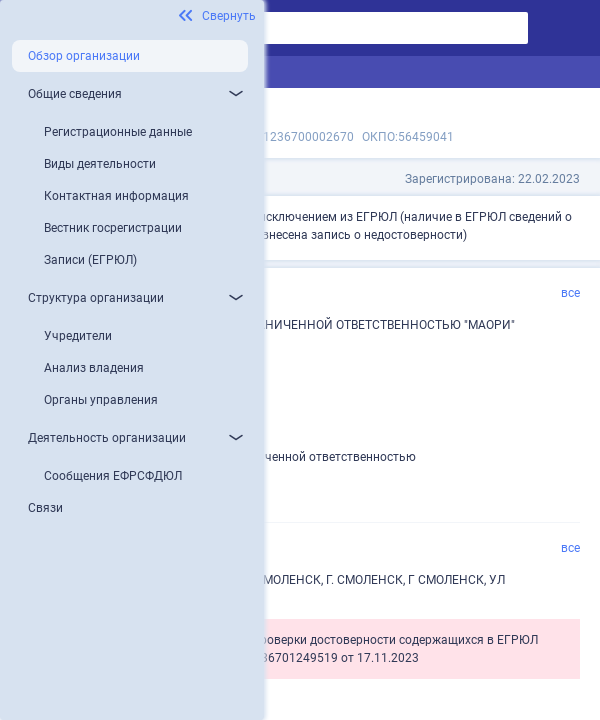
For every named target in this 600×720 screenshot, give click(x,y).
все (570, 293)
